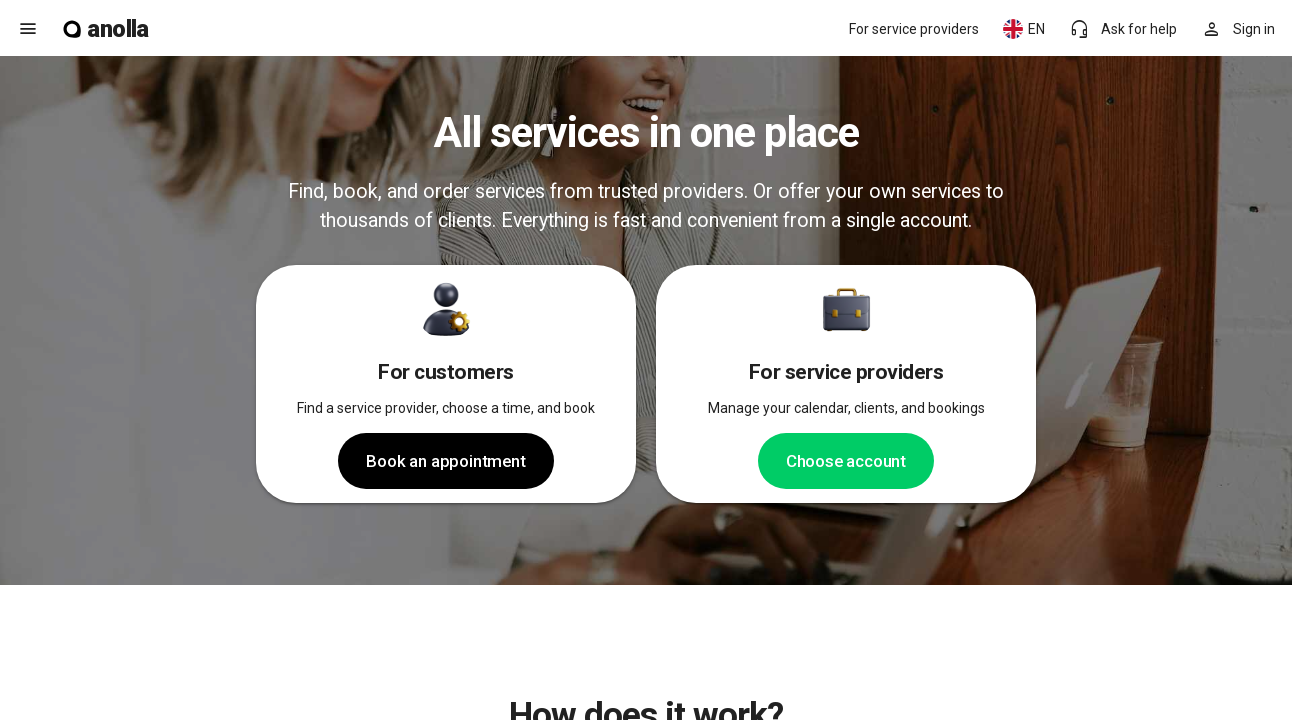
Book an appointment (445, 461)
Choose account (846, 461)
